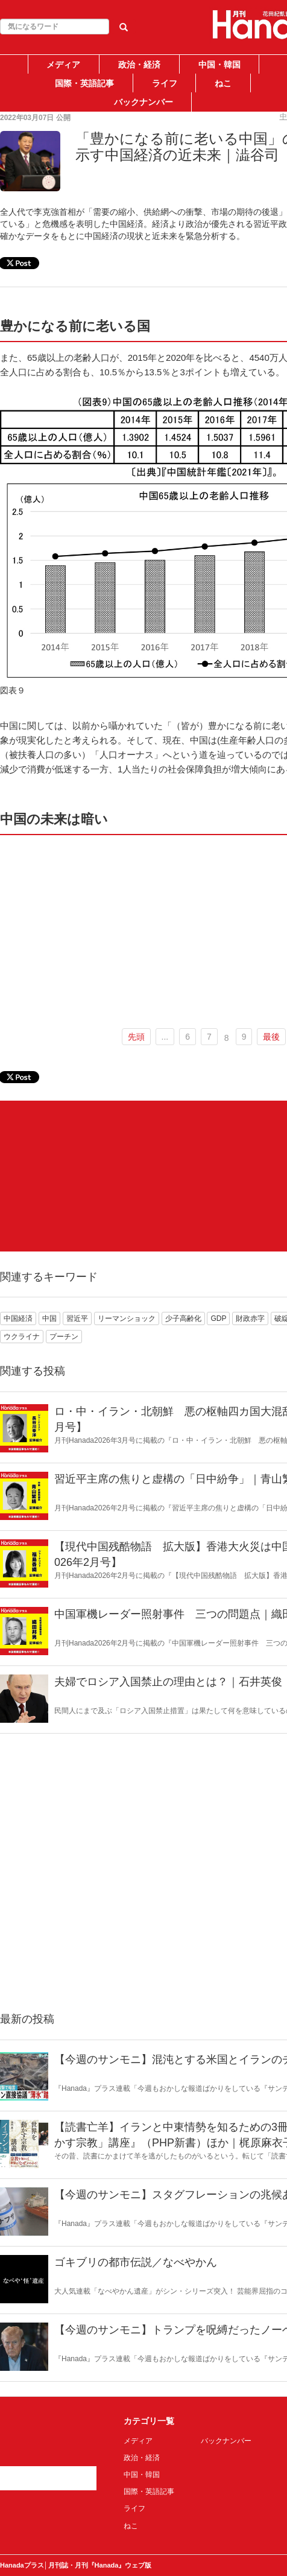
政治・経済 (139, 64)
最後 (271, 1037)
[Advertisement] (98, 1176)
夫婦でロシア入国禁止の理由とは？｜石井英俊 (168, 1682)
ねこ (223, 83)
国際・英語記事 (84, 83)
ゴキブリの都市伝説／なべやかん (135, 2262)
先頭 (136, 1037)
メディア (63, 64)
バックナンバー (143, 102)
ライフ (164, 83)
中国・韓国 (219, 64)
